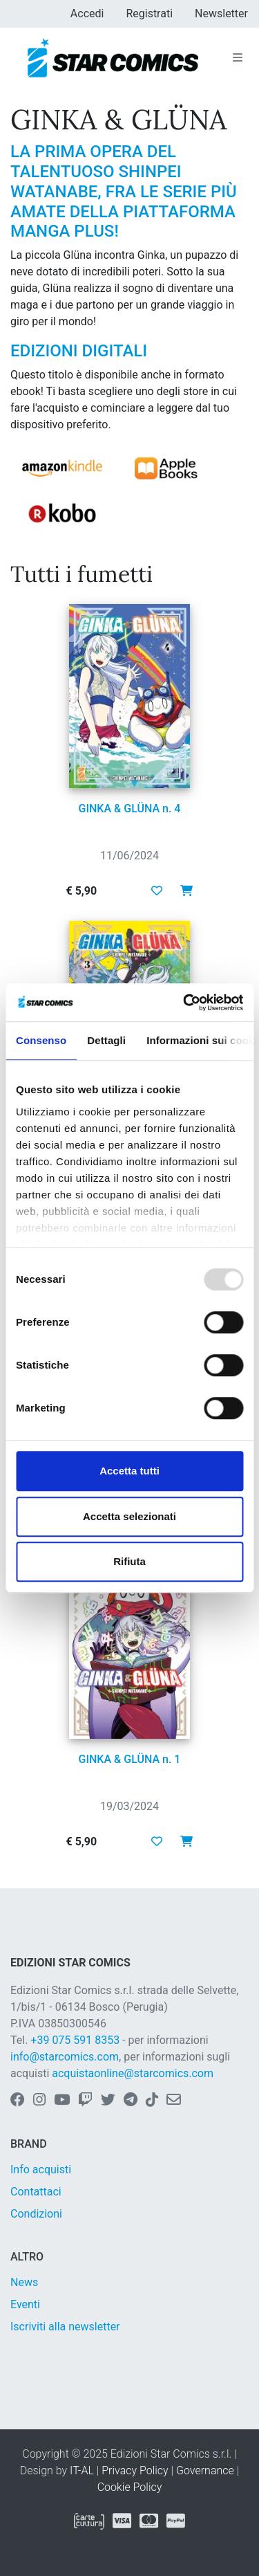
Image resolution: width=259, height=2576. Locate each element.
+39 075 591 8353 (74, 2040)
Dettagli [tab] (106, 1040)
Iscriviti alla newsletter (65, 2326)
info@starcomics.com (64, 2056)
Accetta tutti (129, 1471)
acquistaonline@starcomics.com (132, 2073)
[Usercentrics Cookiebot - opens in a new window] (184, 1003)
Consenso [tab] (41, 1040)
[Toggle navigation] (237, 58)
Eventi (25, 2304)
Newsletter (221, 13)
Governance (205, 2470)
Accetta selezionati (129, 1516)
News (24, 2282)
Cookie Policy (129, 2487)
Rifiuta (129, 1561)
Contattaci (35, 2191)
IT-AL (82, 2470)
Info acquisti (40, 2169)
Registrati (149, 13)
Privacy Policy (135, 2470)
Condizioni (36, 2213)
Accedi (87, 13)
